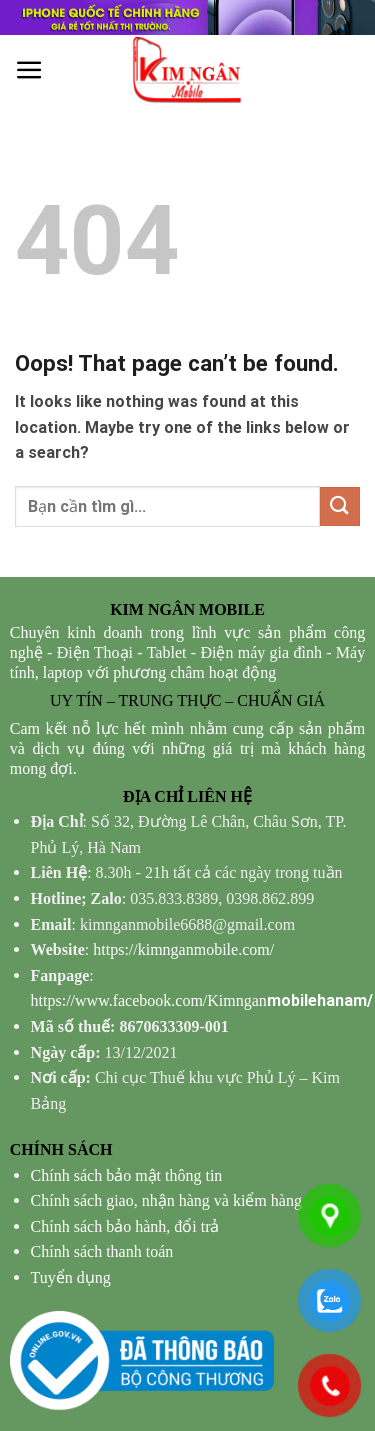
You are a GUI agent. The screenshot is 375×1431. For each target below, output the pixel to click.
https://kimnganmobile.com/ (183, 949)
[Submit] (340, 506)
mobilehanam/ (202, 1000)
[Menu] (29, 70)
